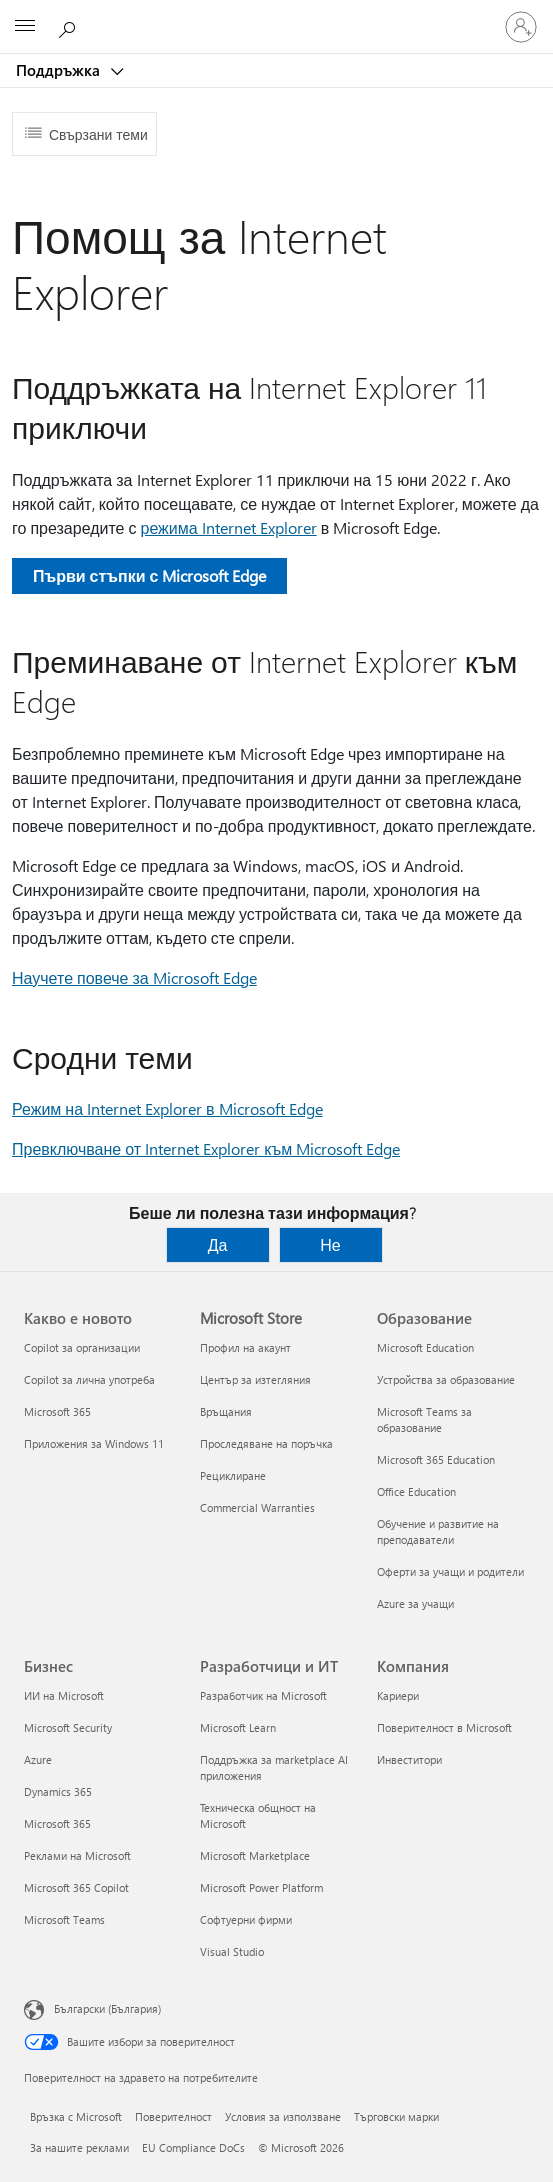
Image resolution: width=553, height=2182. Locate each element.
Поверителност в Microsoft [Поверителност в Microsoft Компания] (444, 1727)
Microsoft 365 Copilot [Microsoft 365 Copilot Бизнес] (76, 1887)
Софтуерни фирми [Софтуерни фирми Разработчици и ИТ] (246, 1919)
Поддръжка (60, 70)
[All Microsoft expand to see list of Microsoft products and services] (25, 27)
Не (330, 1244)
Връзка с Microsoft (76, 2116)
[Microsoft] (276, 15)
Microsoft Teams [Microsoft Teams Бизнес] (64, 1919)
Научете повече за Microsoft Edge (134, 977)
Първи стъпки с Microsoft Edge (149, 575)
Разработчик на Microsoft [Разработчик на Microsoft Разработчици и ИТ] (263, 1695)
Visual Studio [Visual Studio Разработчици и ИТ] (232, 1951)
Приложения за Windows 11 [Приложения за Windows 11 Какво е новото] (94, 1443)
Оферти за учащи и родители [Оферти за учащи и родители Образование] (450, 1571)
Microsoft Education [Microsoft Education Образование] (425, 1347)
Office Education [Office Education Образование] (416, 1491)
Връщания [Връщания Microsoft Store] (226, 1411)
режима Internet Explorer (229, 527)
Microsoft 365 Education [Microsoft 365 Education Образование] (436, 1459)
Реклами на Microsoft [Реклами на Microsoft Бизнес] (77, 1855)
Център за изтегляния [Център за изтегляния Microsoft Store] (255, 1379)
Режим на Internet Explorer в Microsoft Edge (167, 1108)
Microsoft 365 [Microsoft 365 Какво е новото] (57, 1411)
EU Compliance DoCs (193, 2147)
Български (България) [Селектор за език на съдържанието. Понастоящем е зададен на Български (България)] (107, 2008)
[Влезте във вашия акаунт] (521, 27)
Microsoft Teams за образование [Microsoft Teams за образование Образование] (424, 1419)
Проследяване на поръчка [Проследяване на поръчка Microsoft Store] (266, 1443)
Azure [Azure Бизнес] (38, 1759)
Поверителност (173, 2116)
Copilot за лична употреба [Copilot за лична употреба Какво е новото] (89, 1379)
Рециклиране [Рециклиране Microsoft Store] (233, 1475)
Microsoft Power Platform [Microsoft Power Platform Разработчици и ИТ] (261, 1887)
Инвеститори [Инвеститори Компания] (409, 1759)
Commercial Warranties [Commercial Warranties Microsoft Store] (257, 1507)
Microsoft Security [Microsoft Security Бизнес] (68, 1727)
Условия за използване (283, 2116)
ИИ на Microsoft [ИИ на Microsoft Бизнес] (64, 1695)
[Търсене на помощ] (70, 26)
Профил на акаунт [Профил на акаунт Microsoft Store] (245, 1347)
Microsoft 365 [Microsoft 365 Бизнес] (57, 1823)
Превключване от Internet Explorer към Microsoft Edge (206, 1148)
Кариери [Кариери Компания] (398, 1695)
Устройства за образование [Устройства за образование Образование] (446, 1379)
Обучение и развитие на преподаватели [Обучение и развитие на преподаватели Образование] (438, 1531)
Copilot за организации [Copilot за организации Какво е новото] (82, 1347)
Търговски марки (396, 2116)
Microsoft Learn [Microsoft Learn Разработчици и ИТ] (238, 1727)
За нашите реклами (79, 2147)
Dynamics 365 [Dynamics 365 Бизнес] (58, 1791)
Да (218, 1244)
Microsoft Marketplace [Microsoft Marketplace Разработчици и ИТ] (255, 1855)
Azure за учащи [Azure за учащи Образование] (415, 1603)
